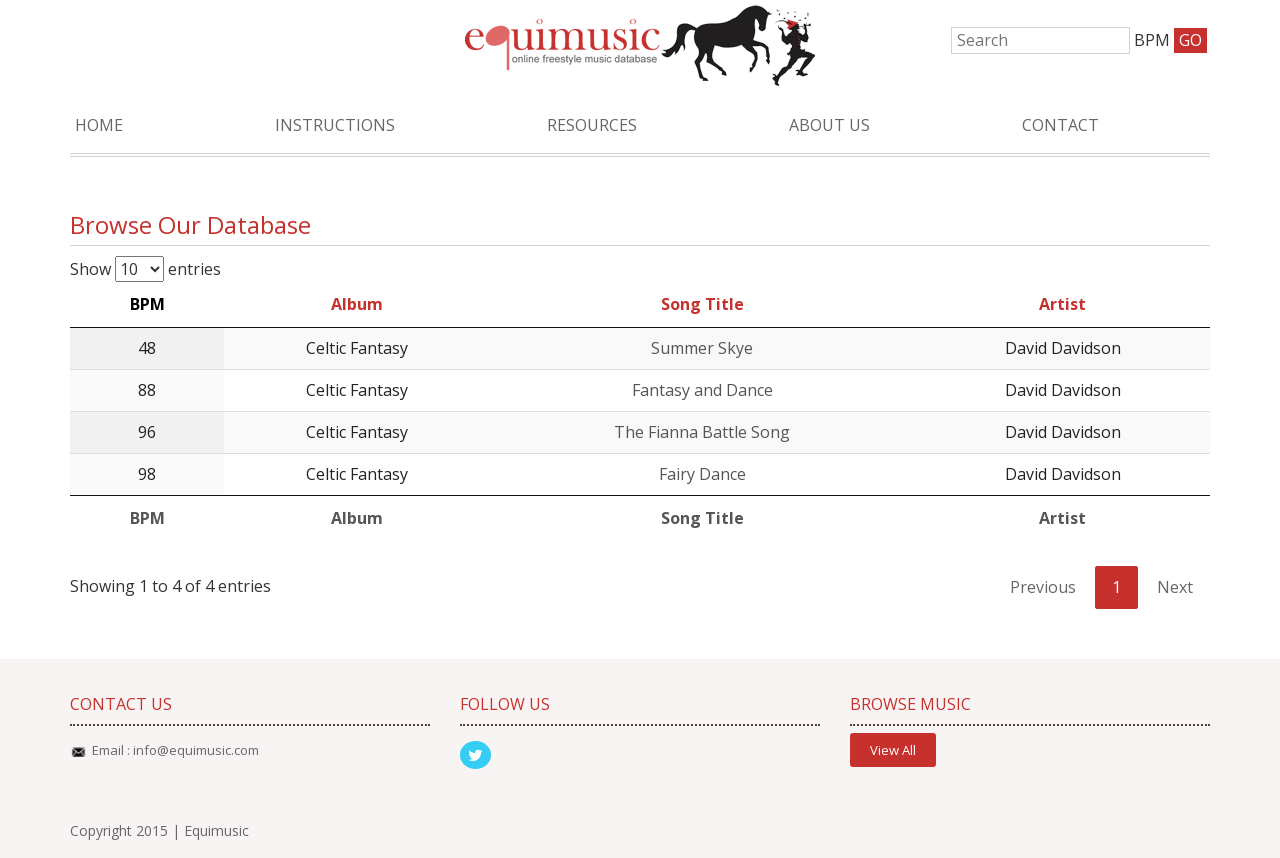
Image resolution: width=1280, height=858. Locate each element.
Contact (1060, 125)
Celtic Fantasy (357, 348)
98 (147, 474)
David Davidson (1063, 348)
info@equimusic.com (196, 750)
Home (99, 125)
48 (147, 348)
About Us (829, 125)
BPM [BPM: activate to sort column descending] (147, 304)
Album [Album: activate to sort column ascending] (357, 304)
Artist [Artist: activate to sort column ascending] (1062, 304)
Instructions (335, 125)
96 (147, 432)
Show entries (145, 269)
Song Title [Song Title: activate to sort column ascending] (702, 304)
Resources (592, 125)
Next (1175, 587)
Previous (1043, 587)
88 (147, 390)
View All (893, 750)
